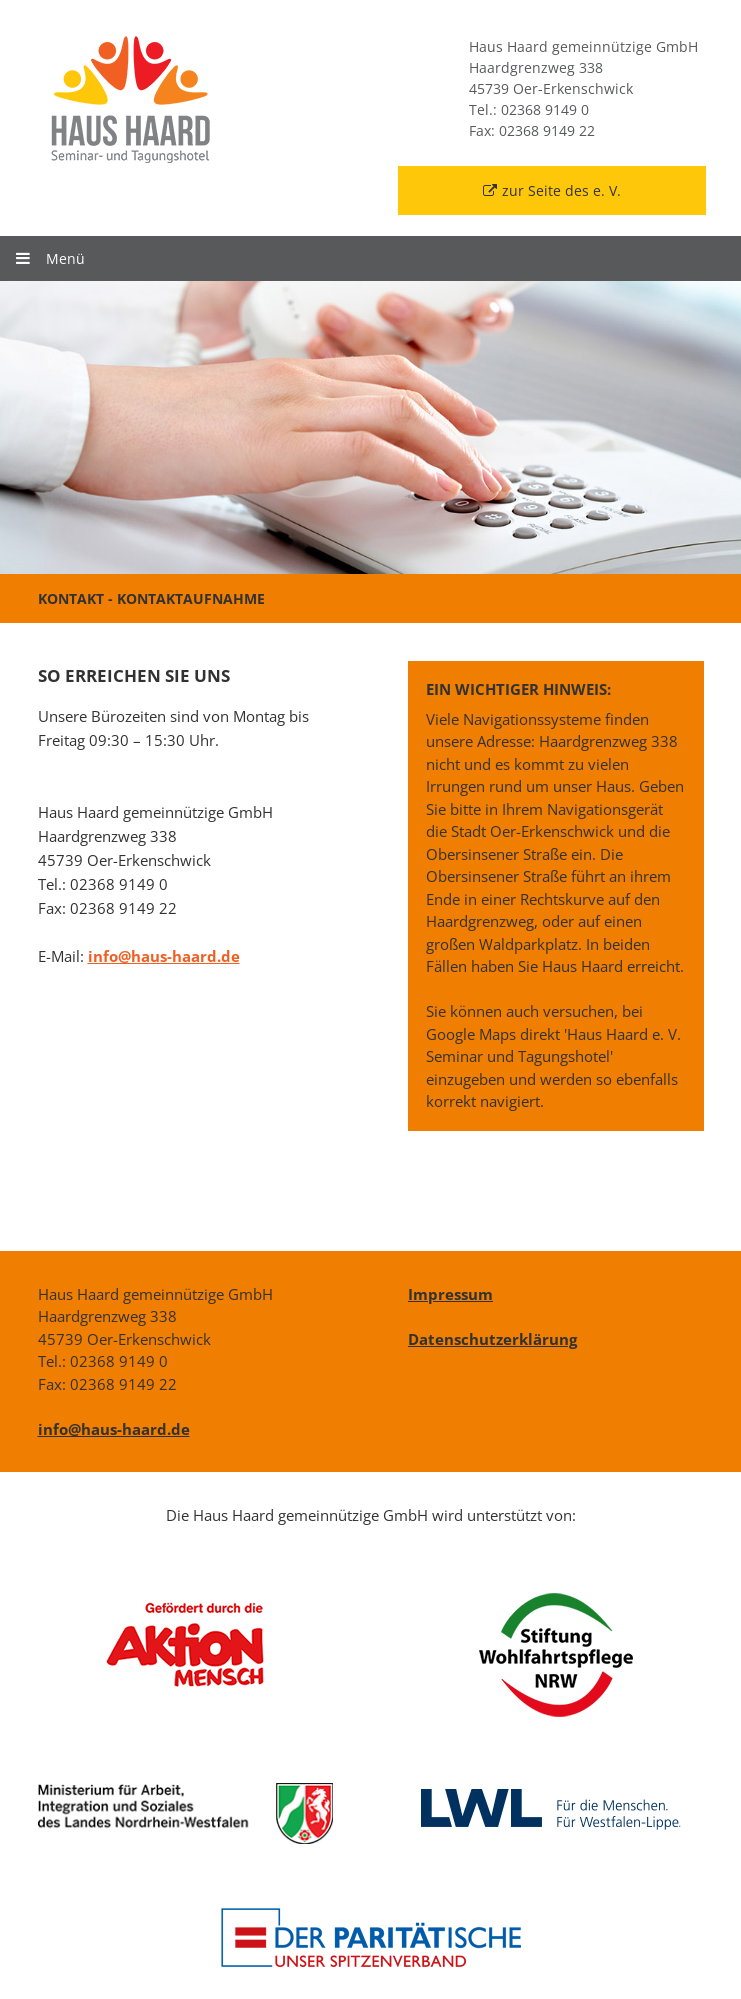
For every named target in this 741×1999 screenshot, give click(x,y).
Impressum (450, 1294)
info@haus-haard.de (164, 956)
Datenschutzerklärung (492, 1339)
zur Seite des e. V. (552, 190)
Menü (50, 258)
